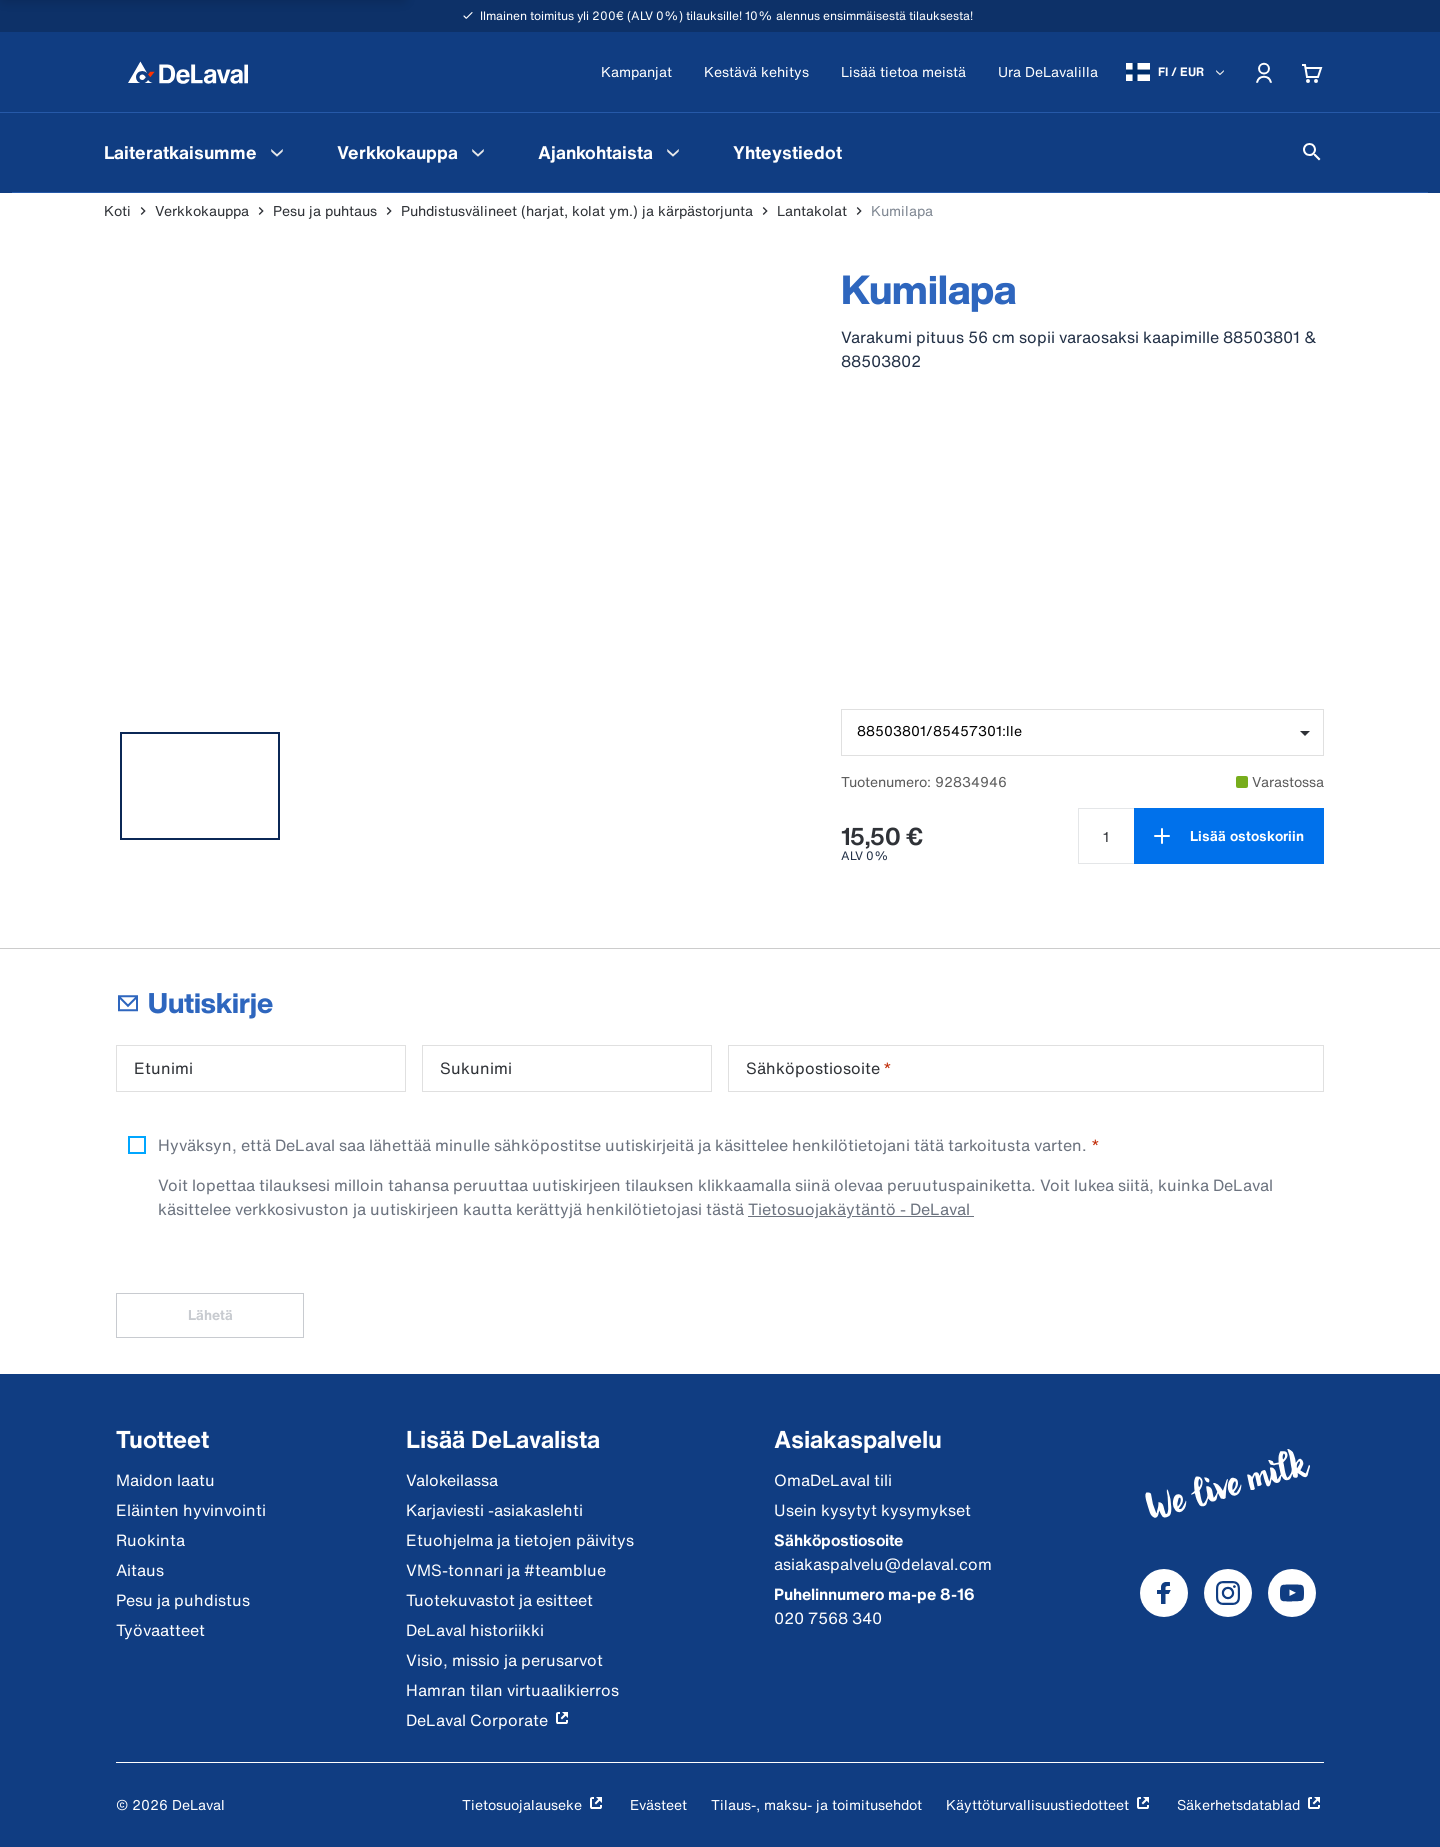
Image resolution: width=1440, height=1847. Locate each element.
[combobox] (1082, 732)
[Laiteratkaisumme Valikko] (277, 152)
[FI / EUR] (1177, 72)
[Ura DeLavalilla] (1048, 72)
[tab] (200, 786)
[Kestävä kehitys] (756, 72)
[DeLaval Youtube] (1292, 1593)
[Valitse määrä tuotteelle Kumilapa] (1106, 836)
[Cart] (1312, 72)
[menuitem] (196, 152)
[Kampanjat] (636, 72)
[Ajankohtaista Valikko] (673, 152)
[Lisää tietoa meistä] (903, 72)
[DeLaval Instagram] (1228, 1593)
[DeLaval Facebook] (1164, 1593)
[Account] (1264, 72)
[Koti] (188, 72)
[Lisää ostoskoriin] (1229, 836)
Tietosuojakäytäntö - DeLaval (861, 1209)
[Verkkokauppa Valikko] (478, 152)
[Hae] (1312, 152)
